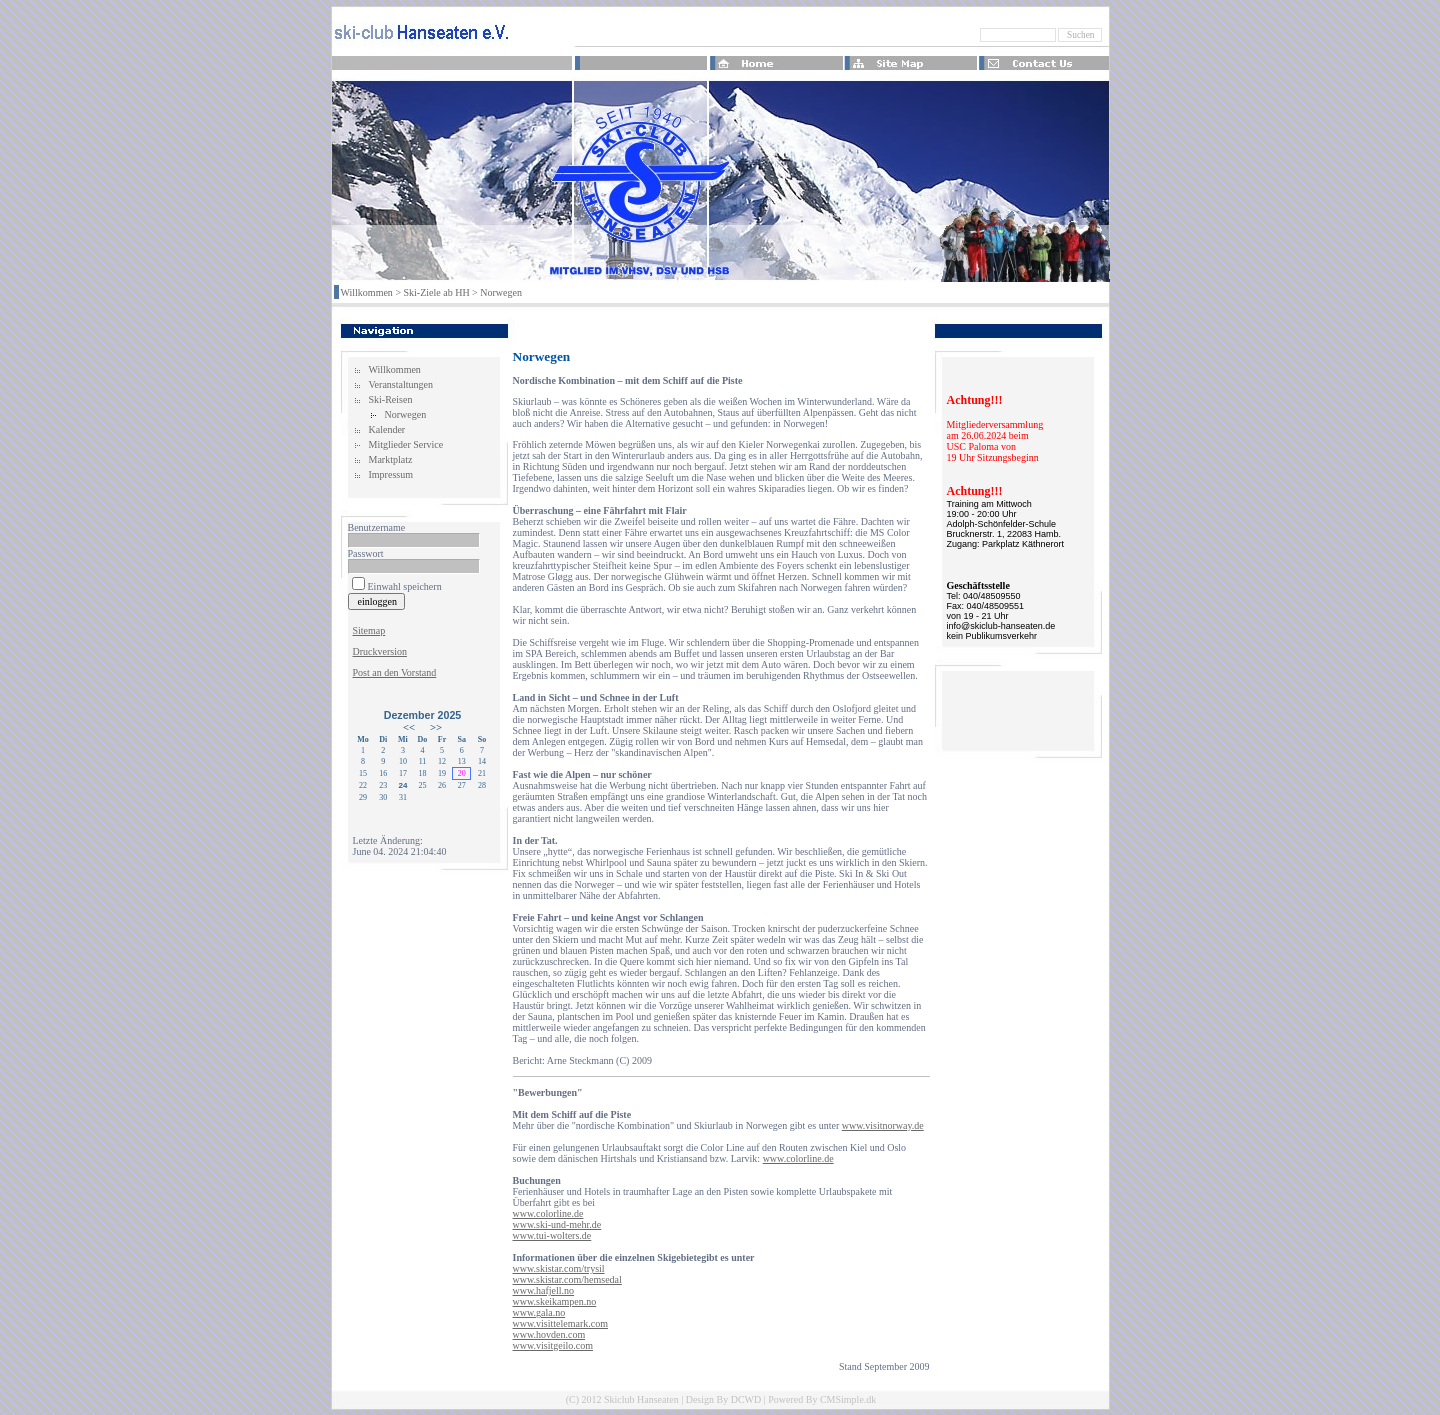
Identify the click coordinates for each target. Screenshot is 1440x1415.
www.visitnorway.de (883, 1125)
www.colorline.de (798, 1158)
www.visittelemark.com (560, 1323)
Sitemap (369, 630)
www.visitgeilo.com (553, 1345)
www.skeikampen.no (555, 1301)
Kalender (387, 429)
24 (402, 785)
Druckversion (380, 651)
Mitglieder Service (406, 444)
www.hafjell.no (544, 1290)
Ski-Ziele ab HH (437, 292)
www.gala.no (539, 1312)
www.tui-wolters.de (552, 1235)
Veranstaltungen (401, 384)
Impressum (391, 474)
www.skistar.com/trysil (559, 1268)
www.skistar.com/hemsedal (567, 1279)
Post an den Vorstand (395, 672)
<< (409, 727)
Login (365, 819)
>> (436, 727)
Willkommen (367, 292)
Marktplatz (391, 459)
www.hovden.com (549, 1334)
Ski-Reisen (391, 399)
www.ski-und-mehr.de (557, 1224)
